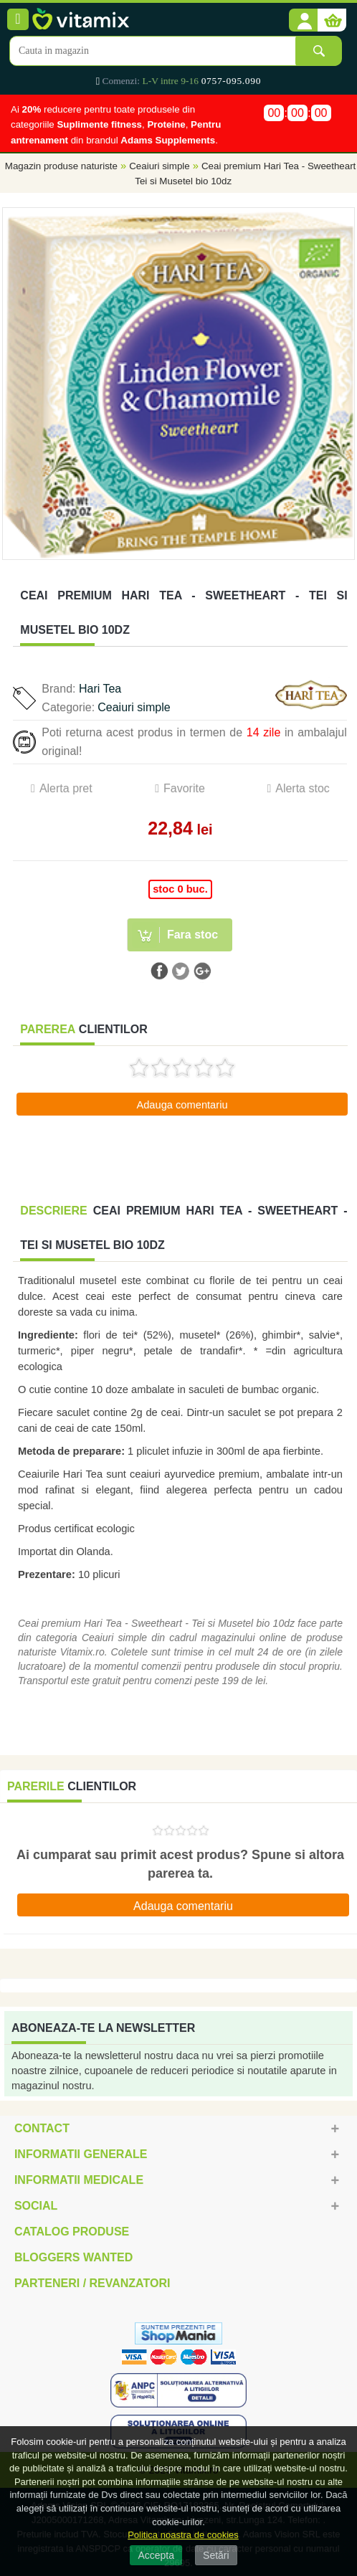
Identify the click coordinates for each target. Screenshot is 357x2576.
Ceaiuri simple (159, 166)
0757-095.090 (231, 80)
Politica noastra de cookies (183, 2534)
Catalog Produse (71, 2231)
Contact (42, 2128)
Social (35, 2206)
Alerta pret (65, 788)
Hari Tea (100, 689)
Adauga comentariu (181, 1105)
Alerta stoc (302, 788)
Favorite (184, 788)
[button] (303, 21)
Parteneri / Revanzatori (92, 2283)
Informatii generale (80, 2154)
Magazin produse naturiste (61, 166)
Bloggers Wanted (73, 2257)
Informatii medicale (78, 2180)
